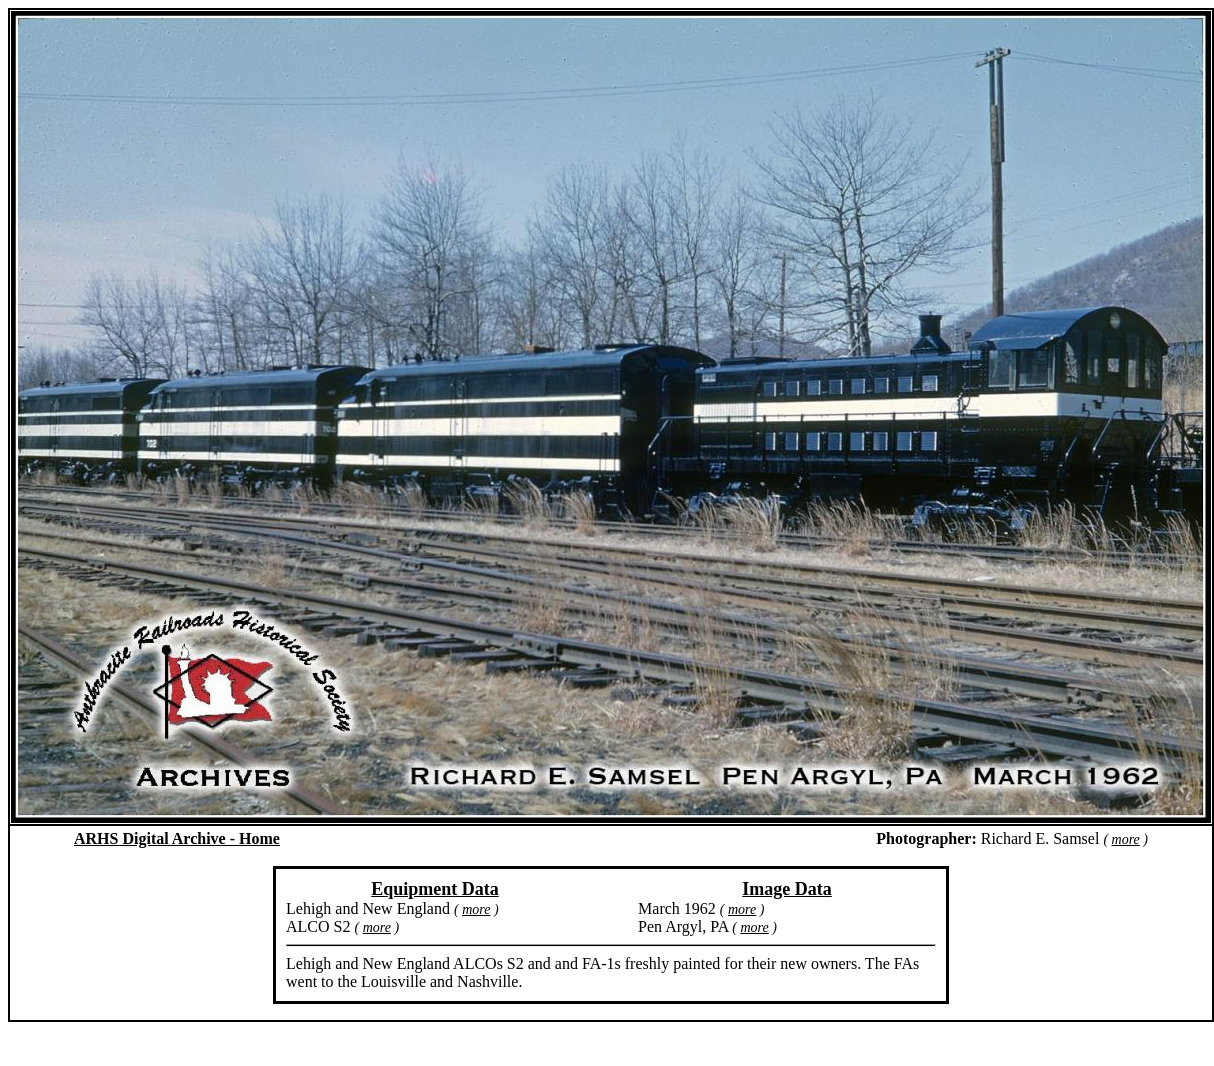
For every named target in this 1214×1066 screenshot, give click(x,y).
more (1126, 839)
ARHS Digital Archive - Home (177, 838)
